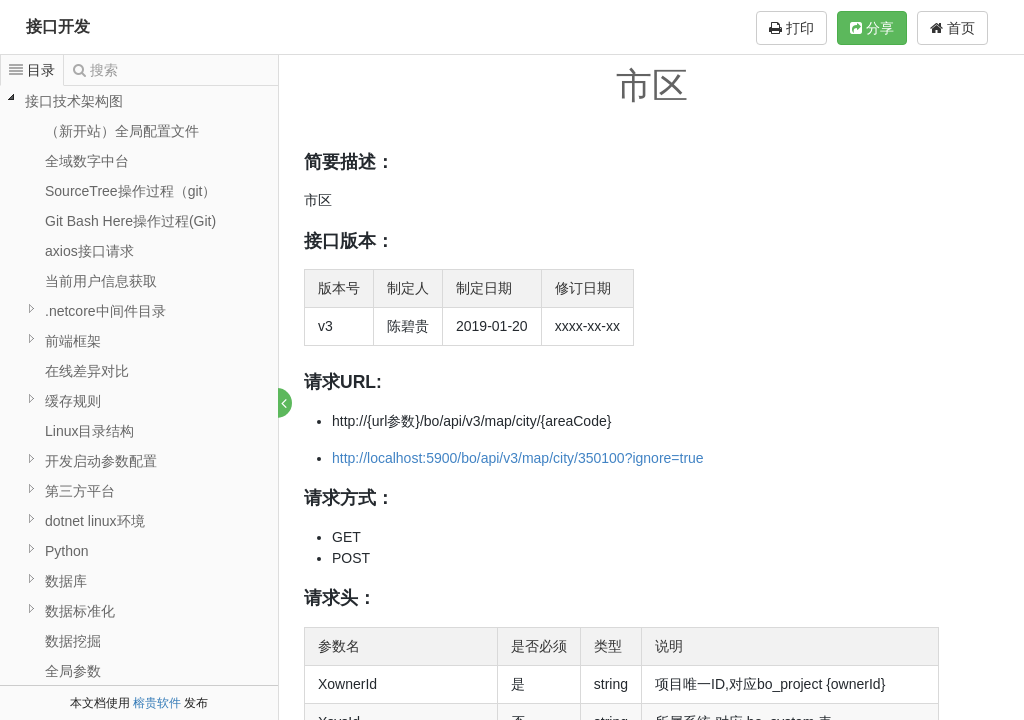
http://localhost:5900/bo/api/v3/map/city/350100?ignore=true (519, 458)
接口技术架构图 (74, 101)
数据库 (66, 581)
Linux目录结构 (89, 431)
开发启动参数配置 (101, 461)
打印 (791, 28)
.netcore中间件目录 (105, 311)
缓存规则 (73, 401)
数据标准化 (80, 611)
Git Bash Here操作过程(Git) (130, 221)
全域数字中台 (87, 161)
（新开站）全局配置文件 (122, 131)
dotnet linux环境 (95, 521)
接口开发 (58, 26)
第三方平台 (80, 491)
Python (67, 551)
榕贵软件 (157, 703)
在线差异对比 (87, 371)
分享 (872, 28)
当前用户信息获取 (101, 281)
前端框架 (73, 341)
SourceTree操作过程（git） (130, 191)
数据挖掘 (73, 641)
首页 (952, 28)
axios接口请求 (89, 251)
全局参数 (73, 671)
